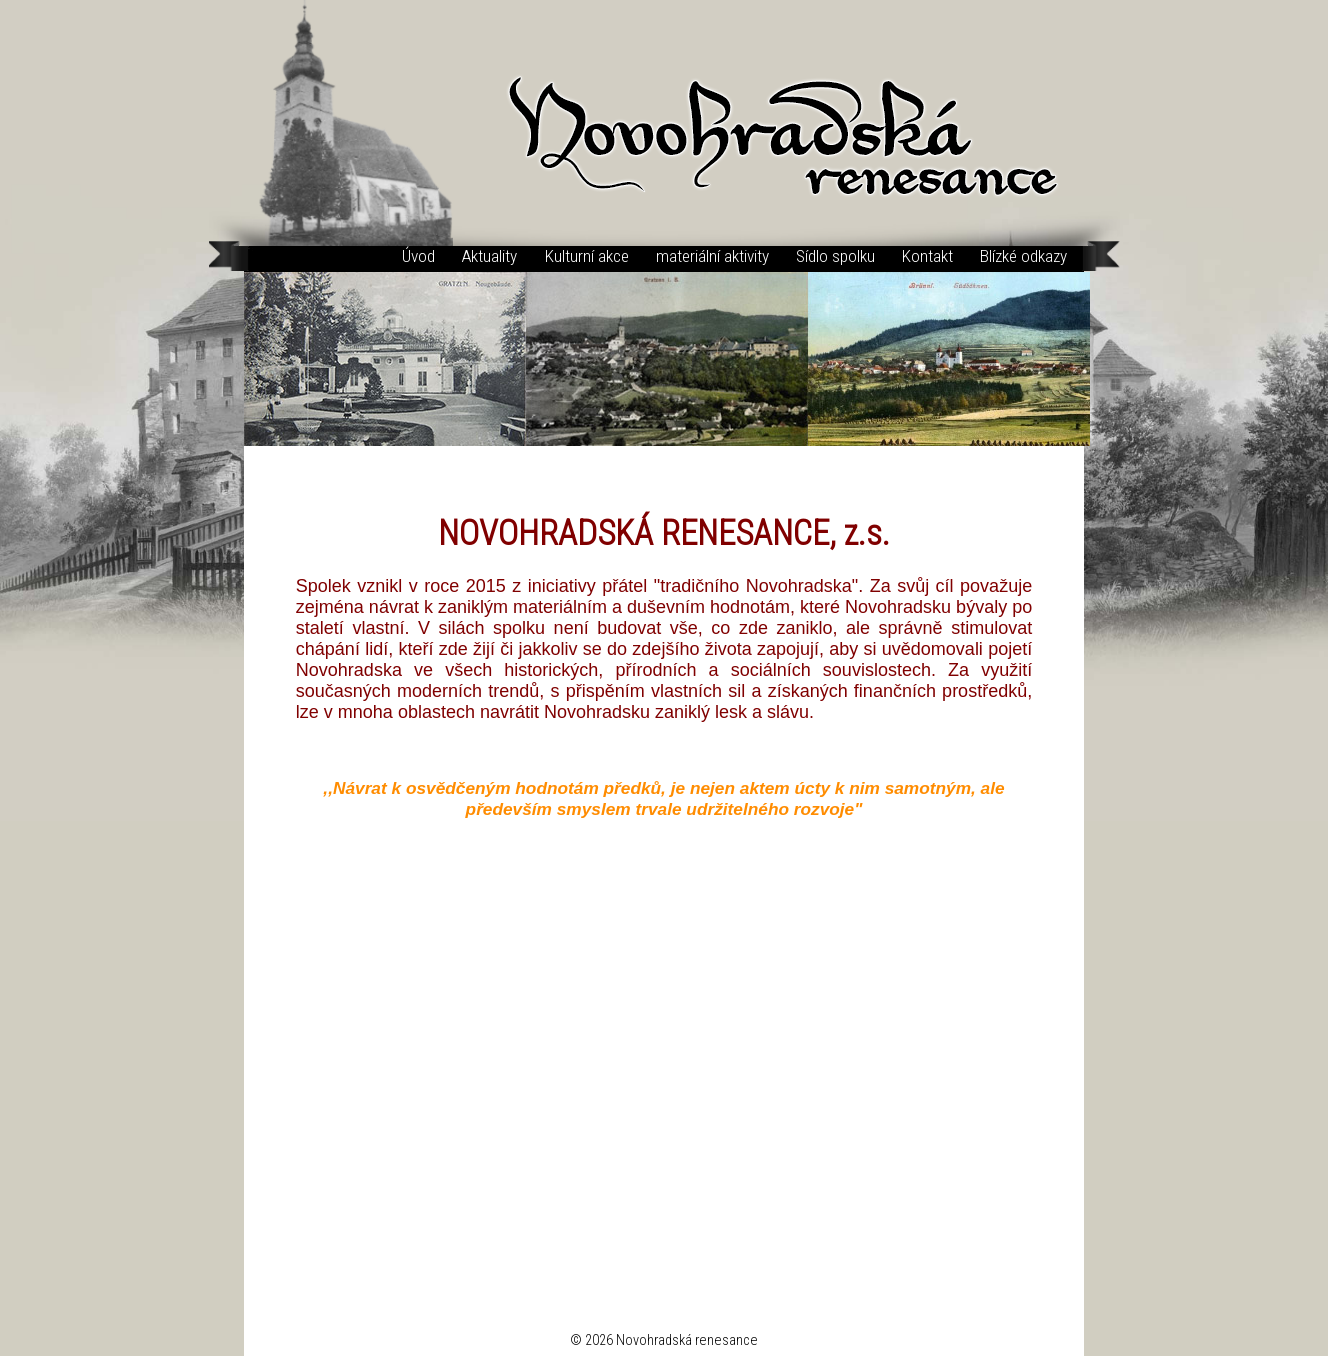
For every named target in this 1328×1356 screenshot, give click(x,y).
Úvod (418, 256)
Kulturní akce (587, 256)
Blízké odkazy (1023, 256)
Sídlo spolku (835, 256)
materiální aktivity (712, 256)
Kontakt (927, 256)
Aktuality (489, 256)
